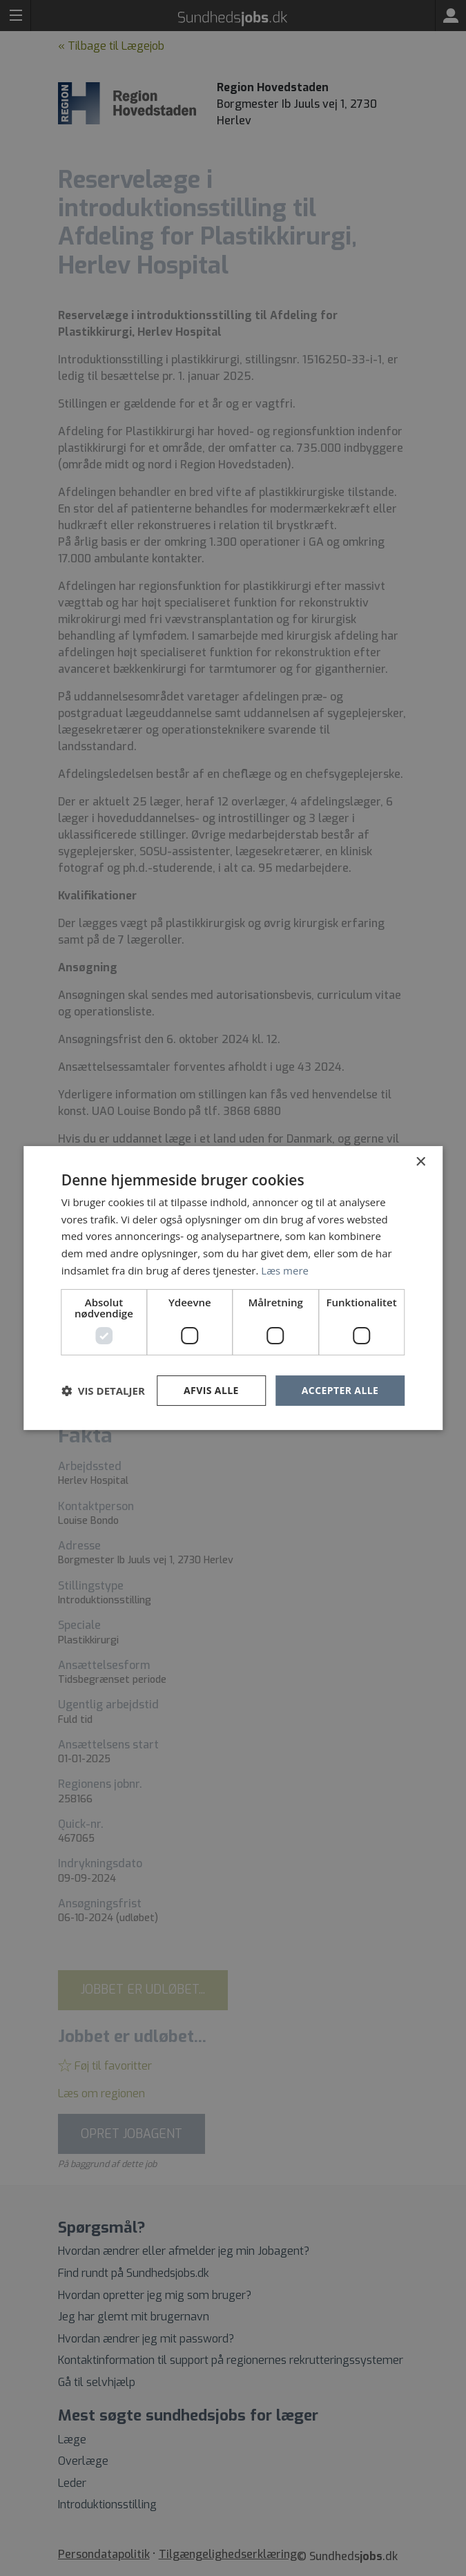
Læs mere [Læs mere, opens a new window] (285, 1270)
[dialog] (233, 1288)
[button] (103, 1390)
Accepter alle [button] (340, 1390)
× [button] (420, 1162)
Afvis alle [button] (211, 1390)
